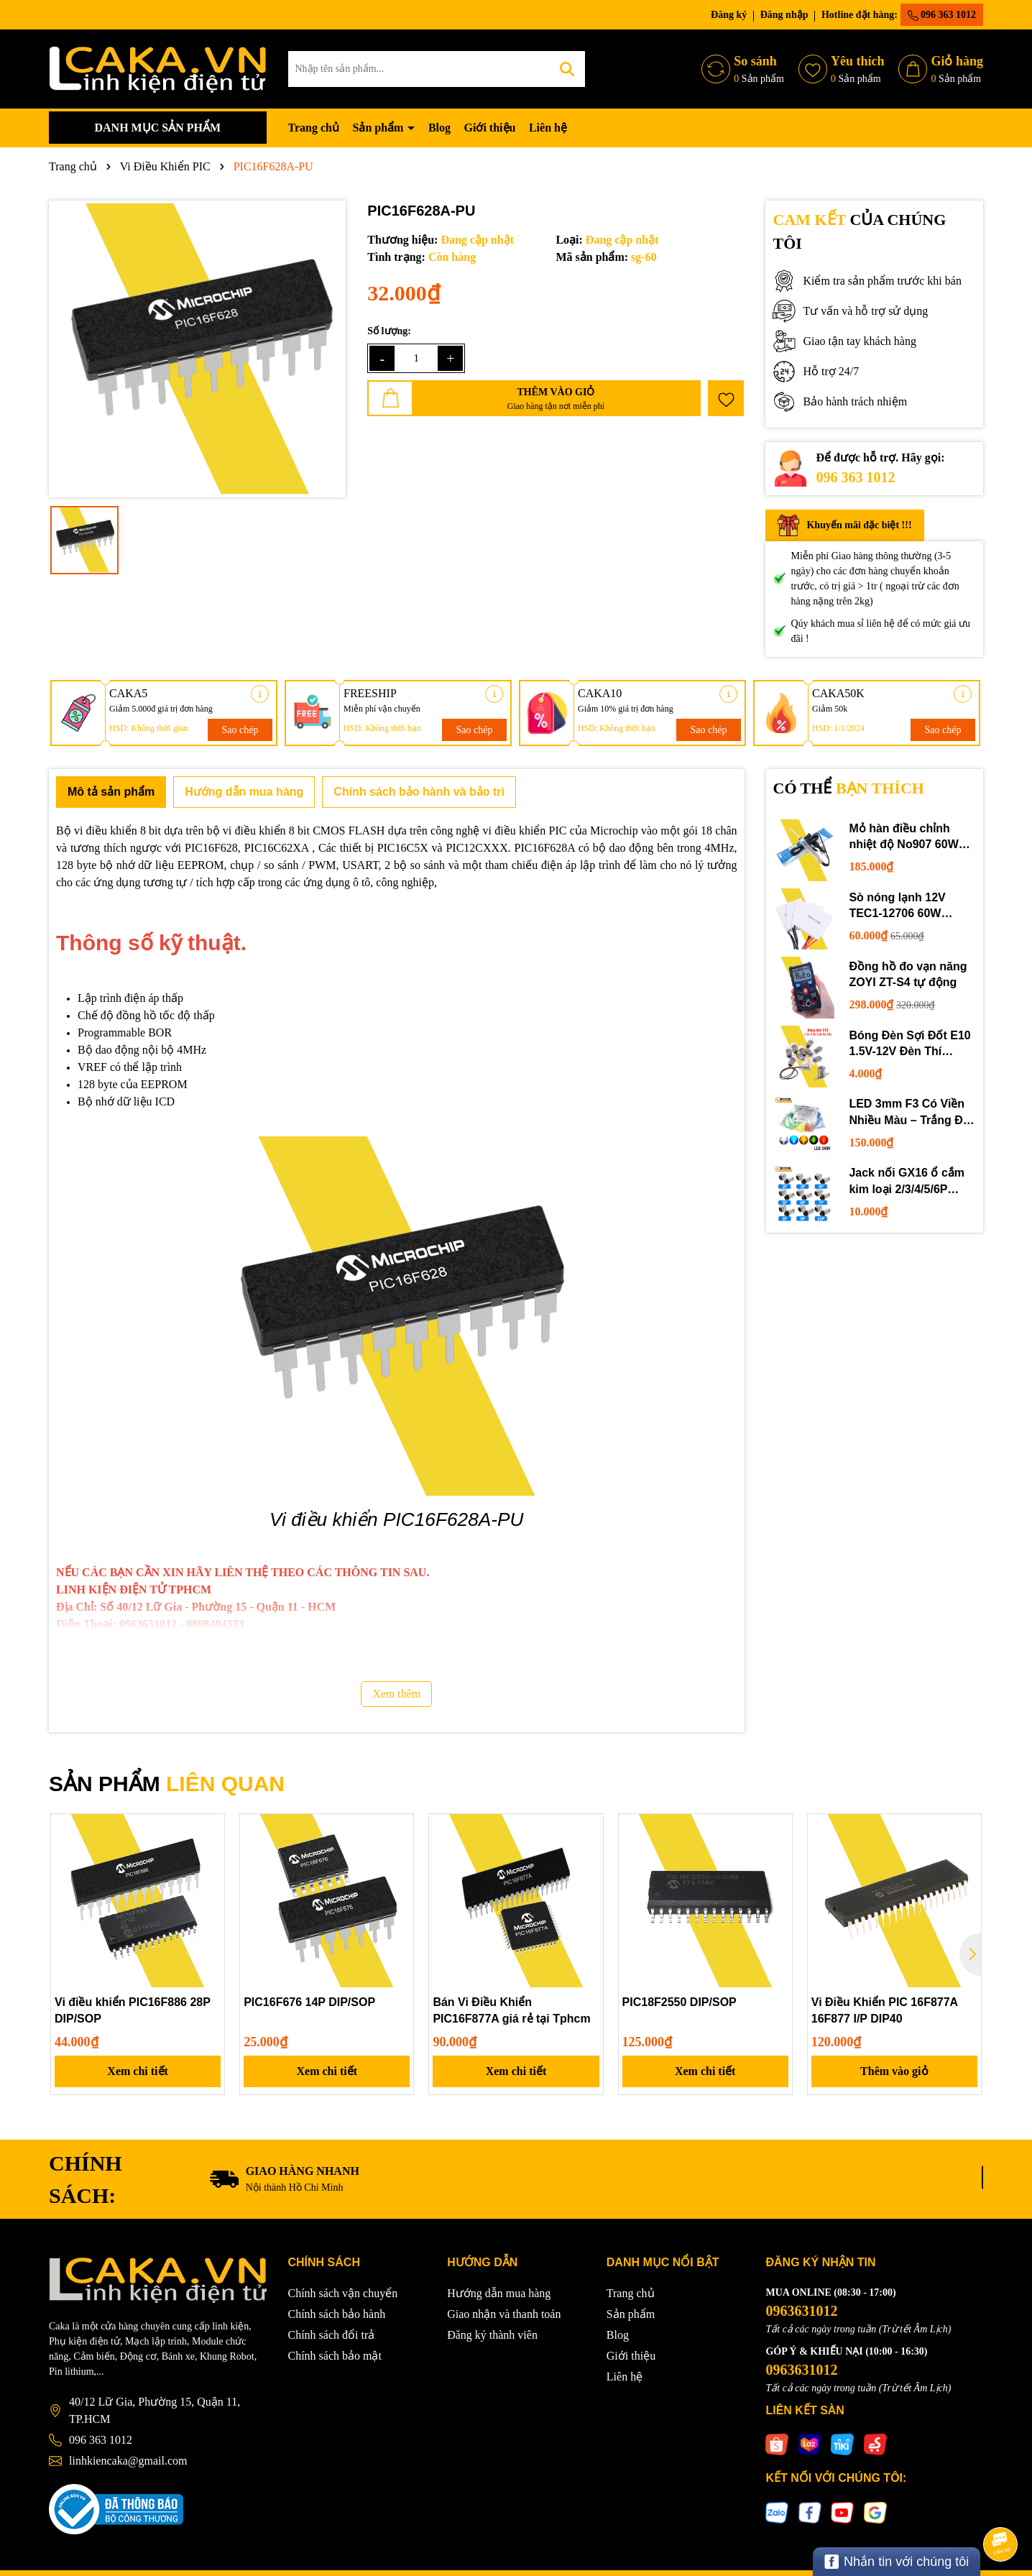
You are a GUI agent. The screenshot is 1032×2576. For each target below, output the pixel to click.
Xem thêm (396, 1694)
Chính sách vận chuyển (343, 2293)
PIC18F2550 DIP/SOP (679, 2002)
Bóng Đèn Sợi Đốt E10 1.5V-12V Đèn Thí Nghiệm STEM (909, 1044)
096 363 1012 (942, 15)
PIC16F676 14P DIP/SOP (309, 2002)
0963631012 (801, 2311)
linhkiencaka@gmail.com (128, 2461)
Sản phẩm (379, 127)
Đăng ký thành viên (492, 2335)
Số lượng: (389, 331)
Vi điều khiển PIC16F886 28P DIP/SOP (133, 2010)
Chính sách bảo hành (337, 2314)
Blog (439, 127)
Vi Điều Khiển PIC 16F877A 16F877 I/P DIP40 (884, 2010)
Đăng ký (729, 14)
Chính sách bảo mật (335, 2356)
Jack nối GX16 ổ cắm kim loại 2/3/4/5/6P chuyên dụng (906, 1182)
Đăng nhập (784, 14)
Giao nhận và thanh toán (504, 2314)
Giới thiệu (490, 127)
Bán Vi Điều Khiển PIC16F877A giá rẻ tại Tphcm (511, 2010)
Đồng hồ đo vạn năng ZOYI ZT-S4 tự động (908, 974)
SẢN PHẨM (167, 1783)
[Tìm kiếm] (567, 69)
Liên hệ (548, 127)
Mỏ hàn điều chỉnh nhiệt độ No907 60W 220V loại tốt (903, 837)
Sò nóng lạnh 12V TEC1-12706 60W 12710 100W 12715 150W (899, 906)
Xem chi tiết (137, 2071)
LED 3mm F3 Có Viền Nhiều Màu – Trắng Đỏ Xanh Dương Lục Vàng (910, 1113)
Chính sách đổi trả (331, 2335)
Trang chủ (313, 127)
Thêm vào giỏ (894, 2071)
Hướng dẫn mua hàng (498, 2293)
